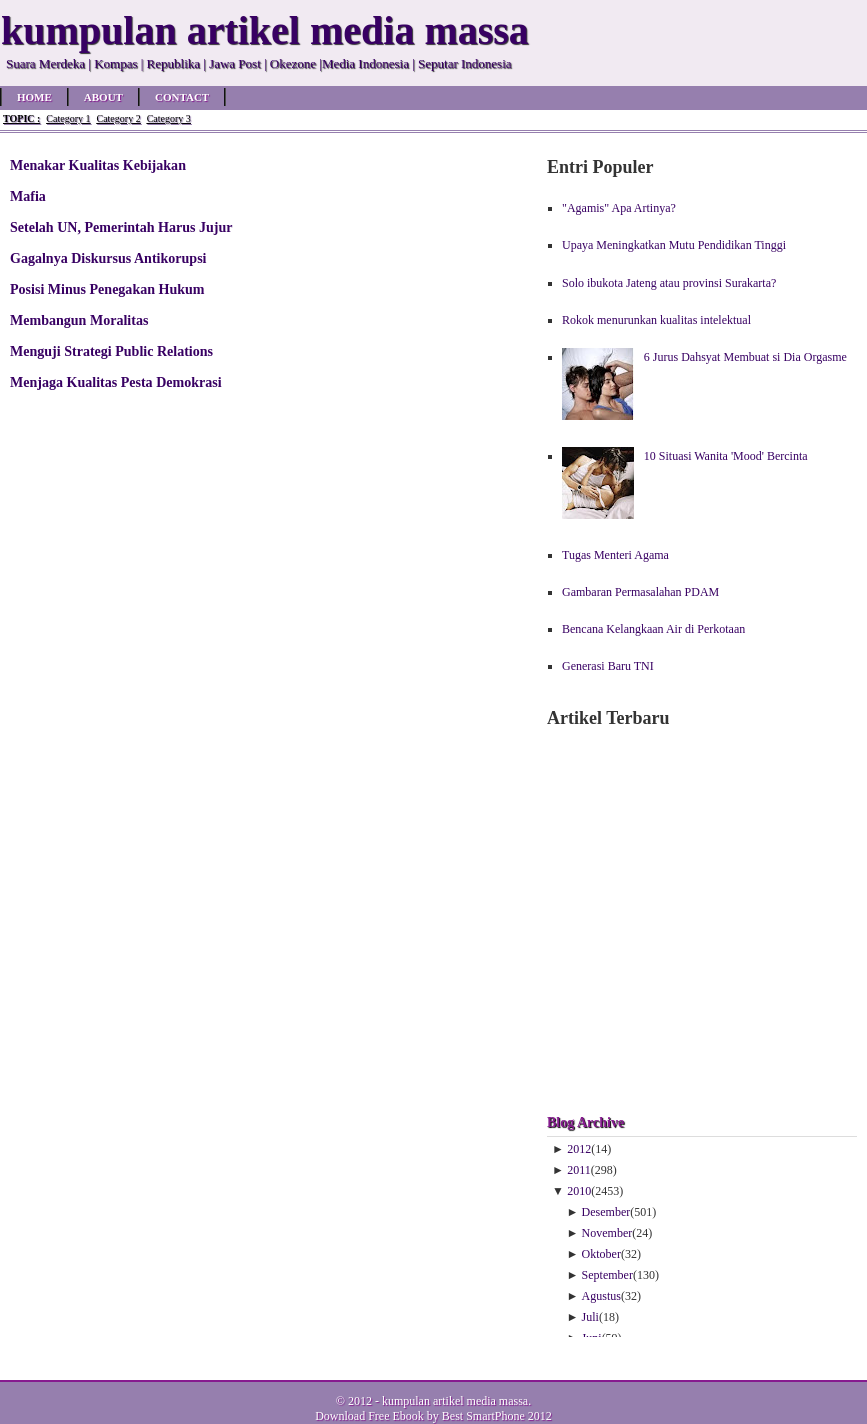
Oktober (601, 1254)
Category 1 (68, 118)
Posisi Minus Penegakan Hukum (107, 289)
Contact (182, 97)
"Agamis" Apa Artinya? (619, 208)
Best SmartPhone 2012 (497, 1416)
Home (34, 97)
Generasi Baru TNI (608, 666)
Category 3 (169, 118)
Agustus (601, 1296)
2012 (579, 1149)
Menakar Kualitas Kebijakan (98, 165)
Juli (590, 1317)
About (103, 97)
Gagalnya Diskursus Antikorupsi (108, 258)
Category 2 (118, 118)
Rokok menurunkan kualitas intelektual (656, 320)
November (607, 1233)
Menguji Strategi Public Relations (111, 351)
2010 (579, 1191)
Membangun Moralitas (79, 320)
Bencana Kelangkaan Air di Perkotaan (653, 629)
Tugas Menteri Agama (615, 555)
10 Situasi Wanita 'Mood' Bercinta (726, 456)
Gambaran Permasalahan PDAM (640, 592)
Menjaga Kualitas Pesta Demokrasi (116, 382)
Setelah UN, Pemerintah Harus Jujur (121, 227)
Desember (606, 1212)
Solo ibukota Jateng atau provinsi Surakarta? (669, 283)
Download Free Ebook (369, 1416)
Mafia (28, 196)
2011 (579, 1170)
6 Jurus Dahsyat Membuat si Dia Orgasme (745, 357)
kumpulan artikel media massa (455, 1401)
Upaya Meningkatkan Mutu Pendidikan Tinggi (674, 245)
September (607, 1275)
